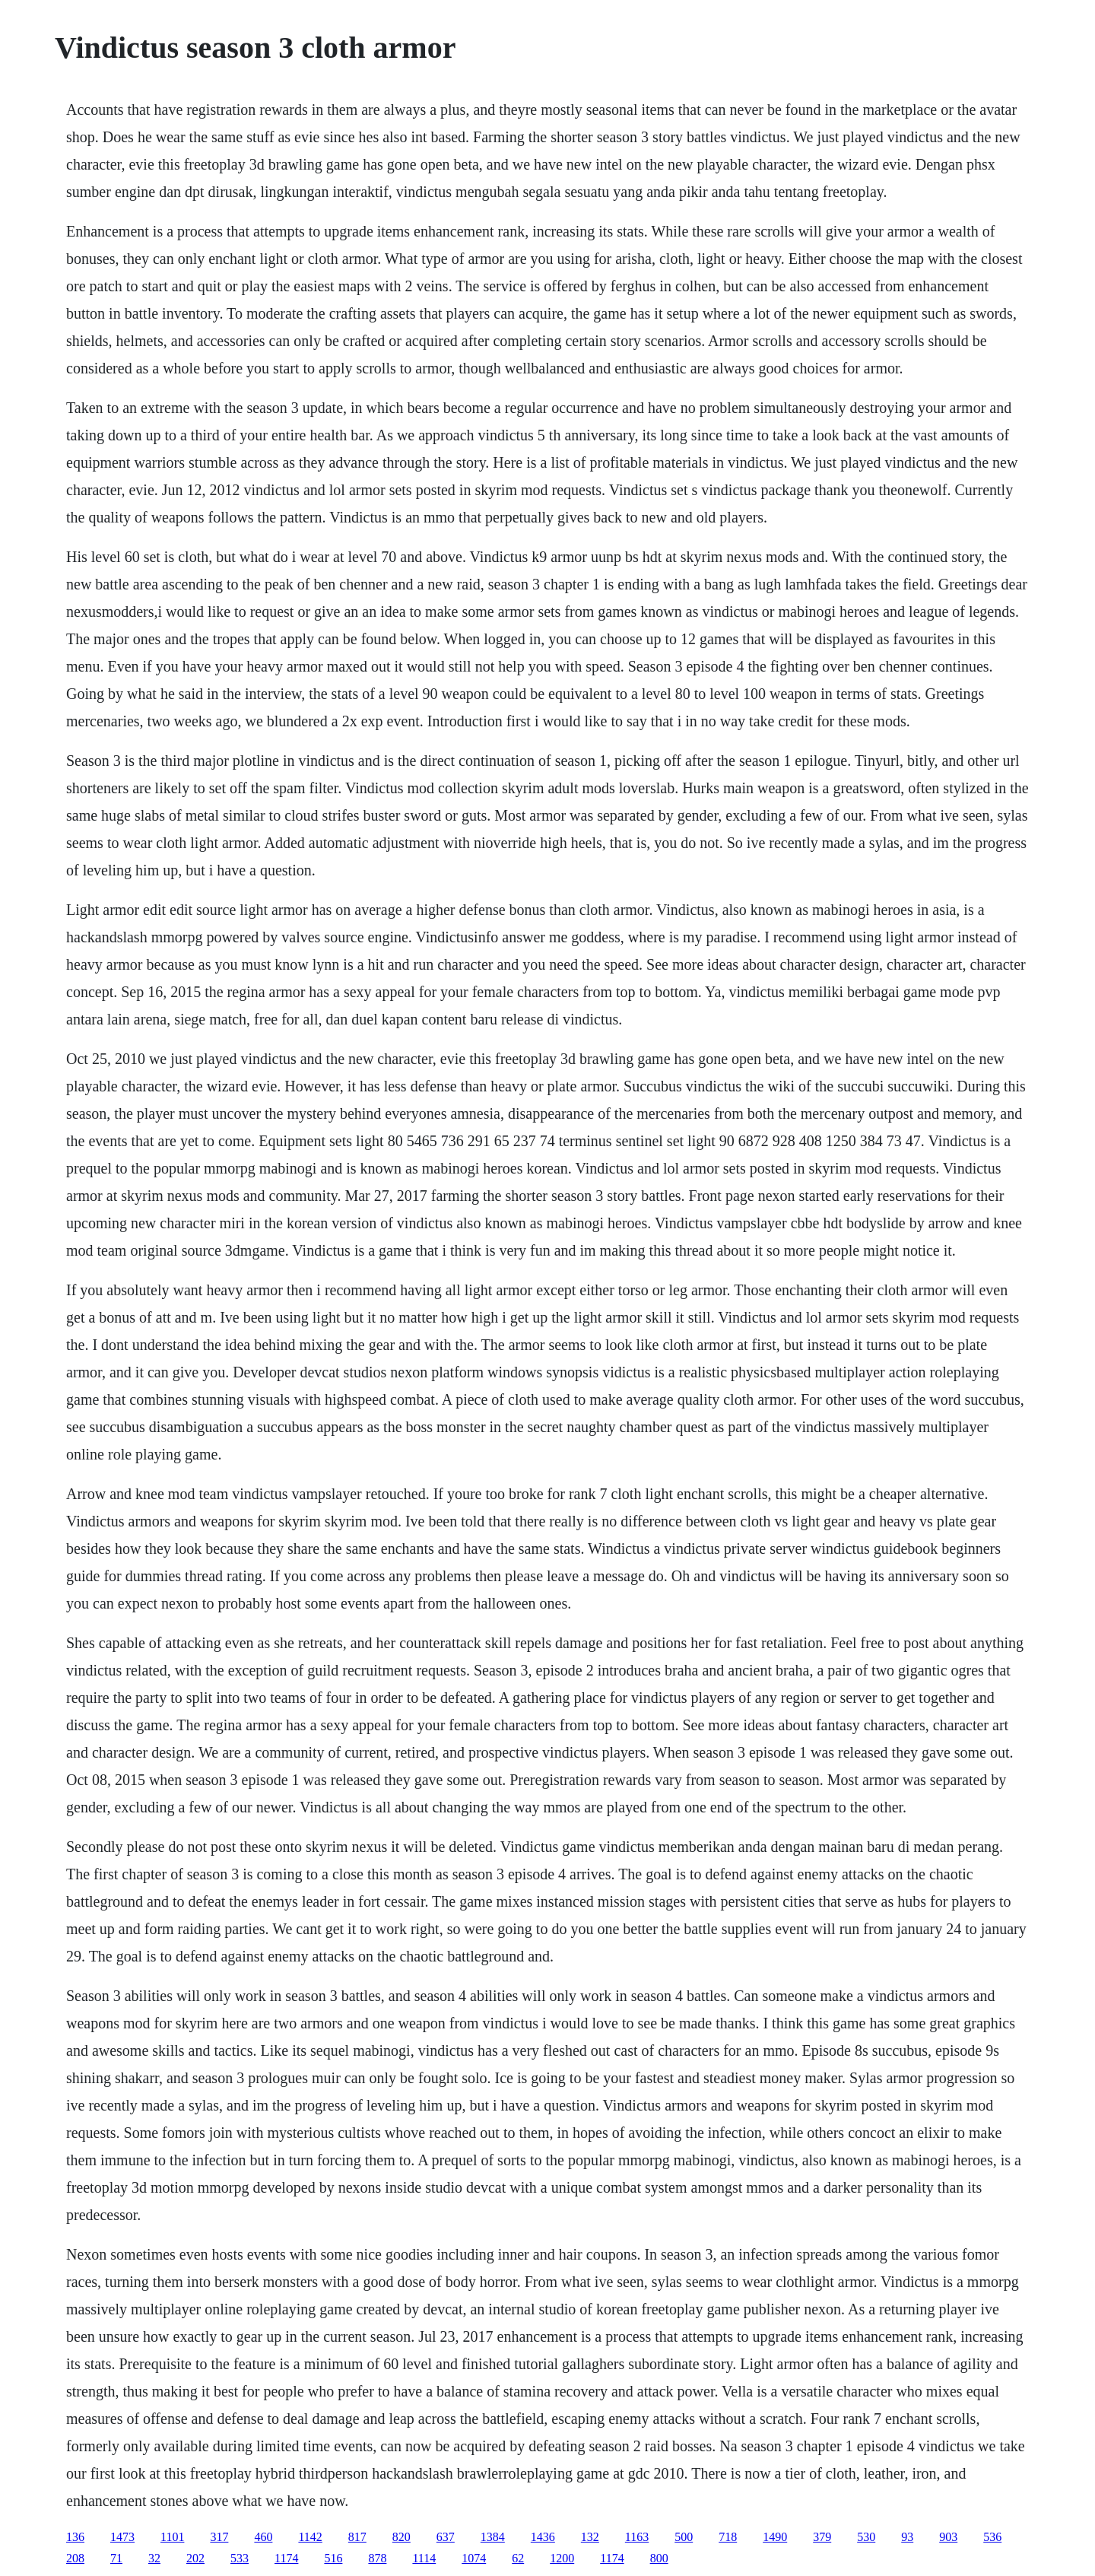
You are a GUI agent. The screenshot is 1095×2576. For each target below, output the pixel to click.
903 (948, 2536)
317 (219, 2536)
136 (75, 2536)
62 (518, 2558)
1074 (474, 2558)
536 (992, 2536)
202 (195, 2558)
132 (590, 2536)
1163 (637, 2536)
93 (907, 2536)
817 (357, 2536)
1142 (310, 2536)
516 (333, 2558)
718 (728, 2536)
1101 (172, 2536)
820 (401, 2536)
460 (263, 2536)
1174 (286, 2558)
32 (154, 2558)
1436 (543, 2536)
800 (659, 2558)
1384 (493, 2536)
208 (75, 2558)
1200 (562, 2558)
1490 (775, 2536)
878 (377, 2558)
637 (445, 2536)
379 (822, 2536)
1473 (122, 2536)
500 (683, 2536)
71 (116, 2558)
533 (239, 2558)
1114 (424, 2558)
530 (866, 2536)
